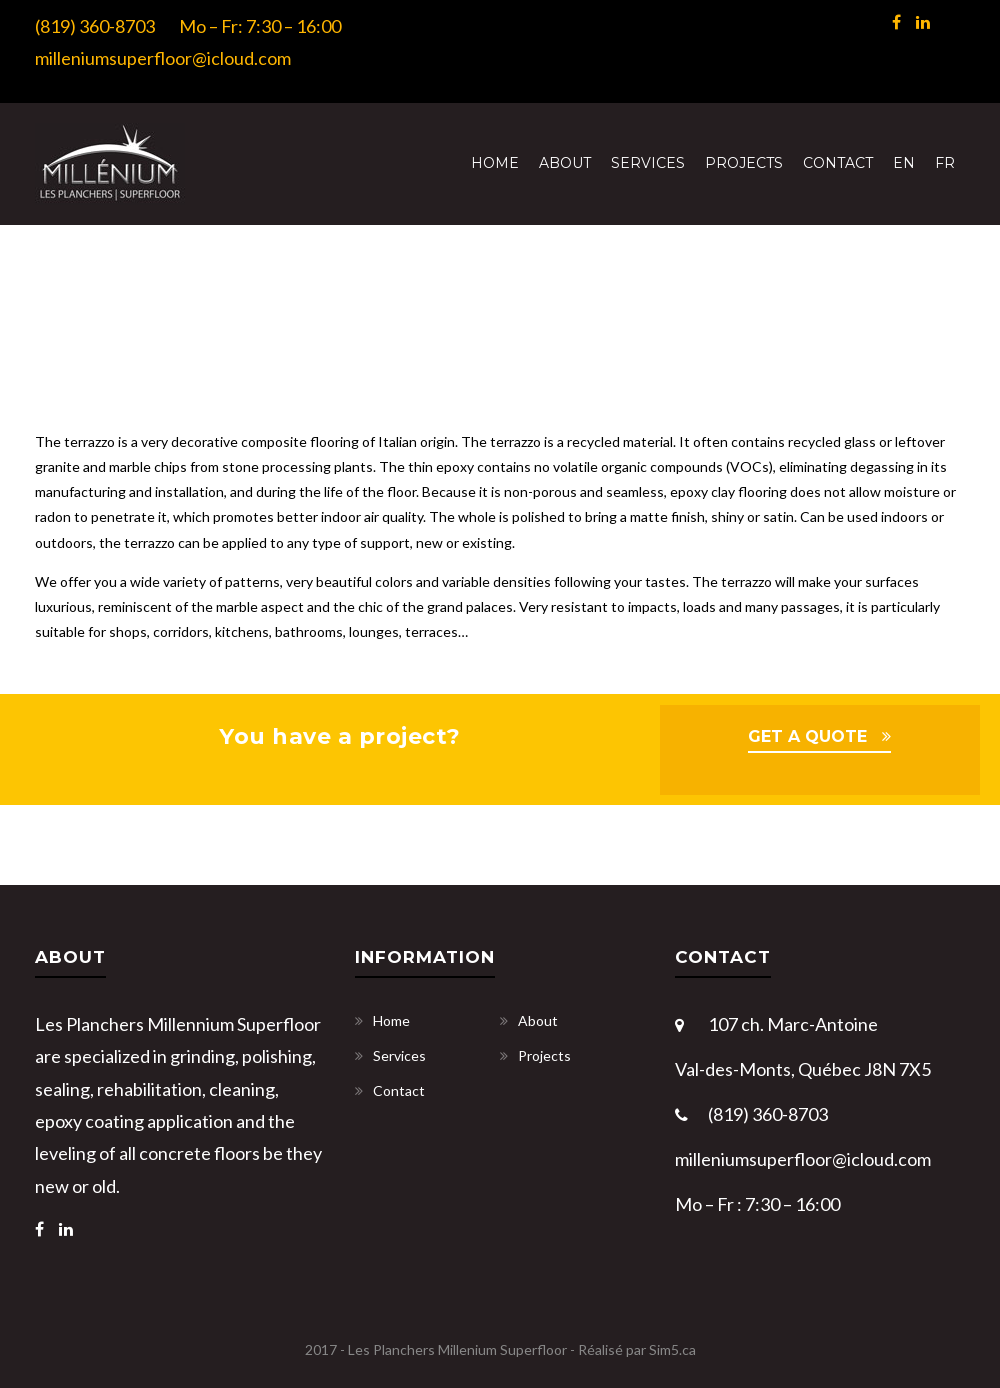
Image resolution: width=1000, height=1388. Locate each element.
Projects (744, 163)
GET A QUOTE (807, 736)
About (565, 163)
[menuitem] (904, 163)
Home (495, 163)
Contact (838, 163)
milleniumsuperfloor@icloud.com (163, 58)
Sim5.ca (672, 1349)
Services (648, 163)
